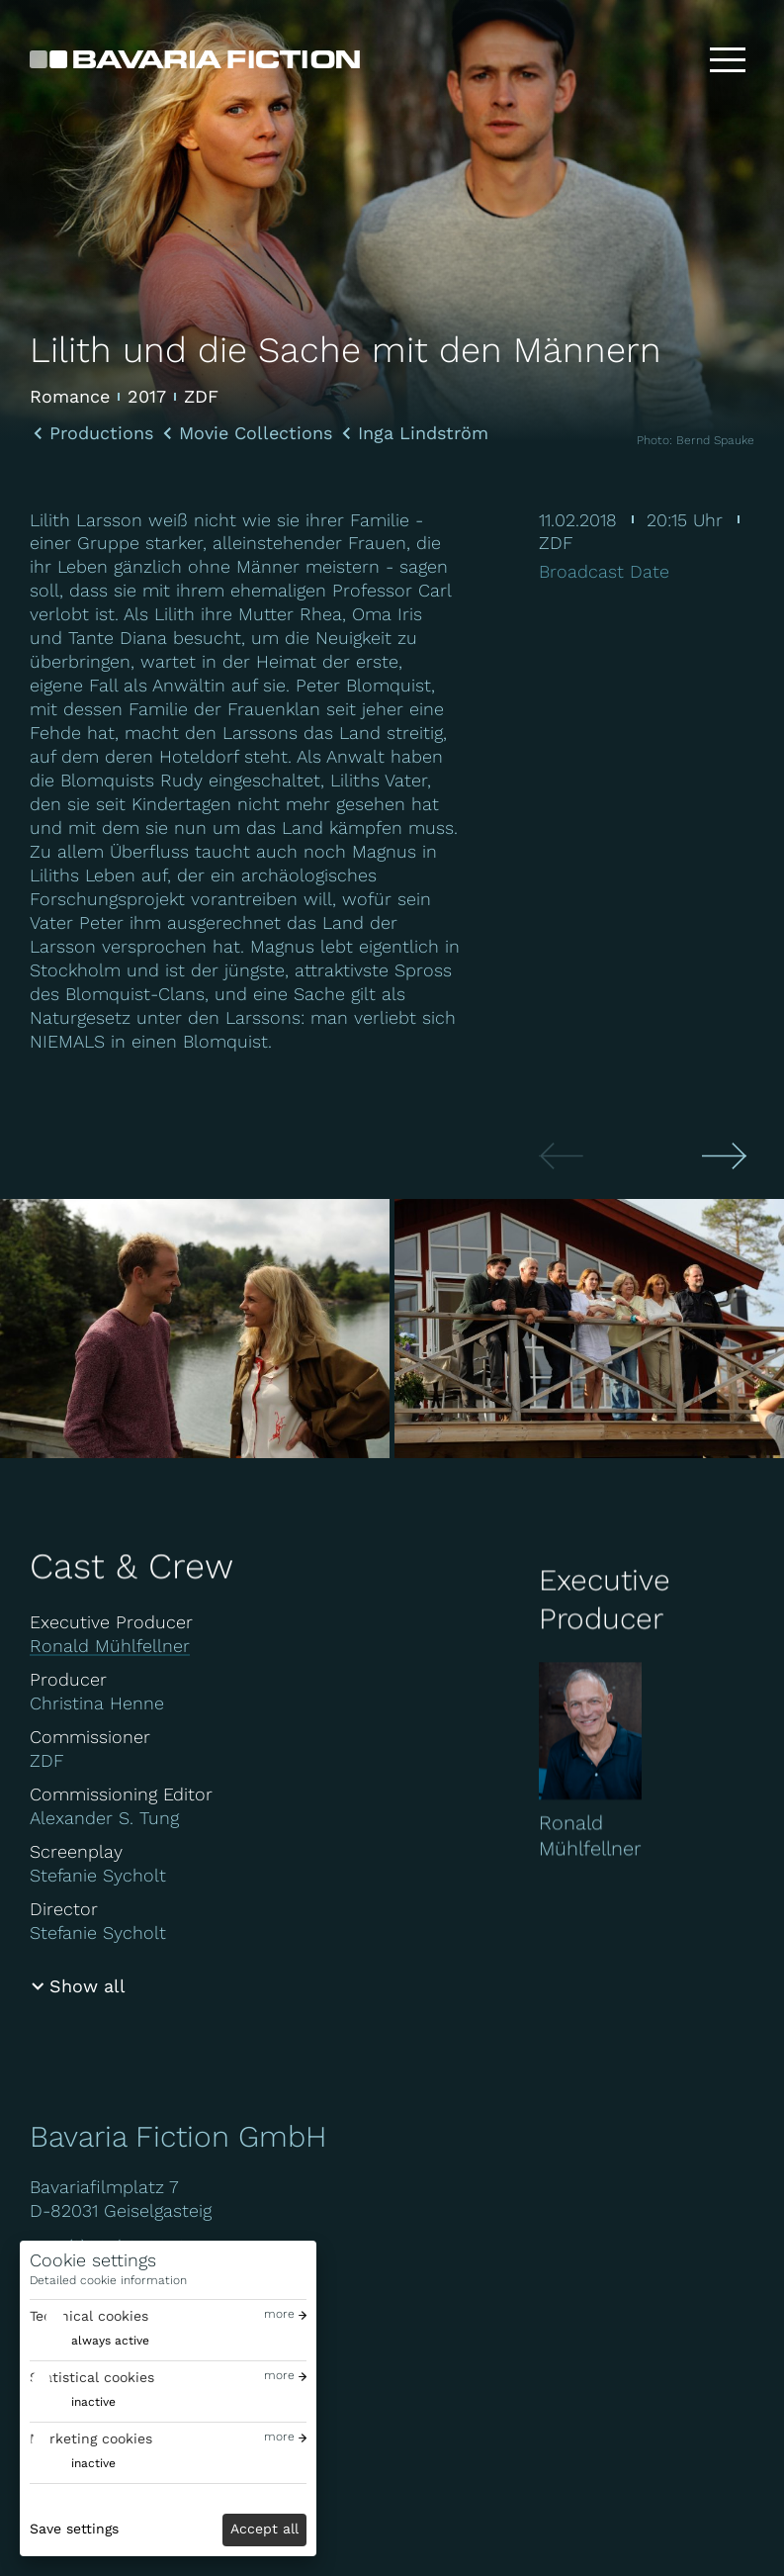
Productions (101, 433)
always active (110, 2340)
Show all (87, 1986)
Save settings (74, 2528)
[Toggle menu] (727, 59)
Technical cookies (89, 2316)
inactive (93, 2402)
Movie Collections (255, 433)
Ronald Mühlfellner (110, 1645)
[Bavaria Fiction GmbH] (195, 59)
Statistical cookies (92, 2377)
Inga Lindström (423, 433)
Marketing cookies (91, 2438)
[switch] (89, 2341)
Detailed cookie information (108, 2280)
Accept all (264, 2528)
